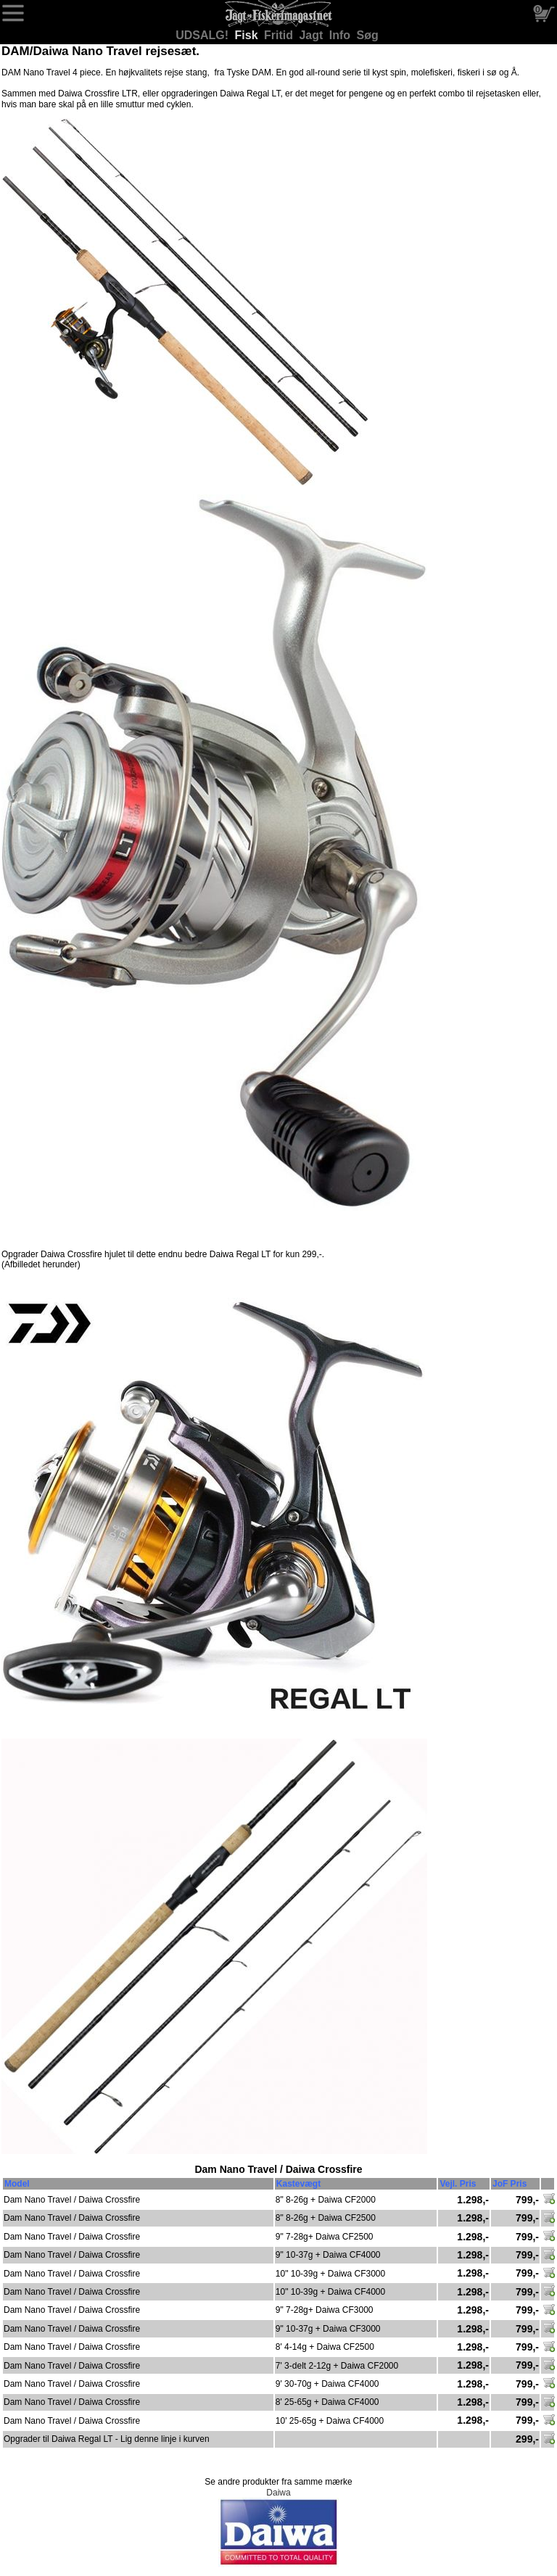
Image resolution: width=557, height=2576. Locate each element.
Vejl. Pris (458, 2184)
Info (341, 35)
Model (17, 2184)
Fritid (280, 35)
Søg (368, 35)
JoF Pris (509, 2184)
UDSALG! (203, 35)
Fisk (248, 35)
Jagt (312, 35)
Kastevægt (298, 2184)
